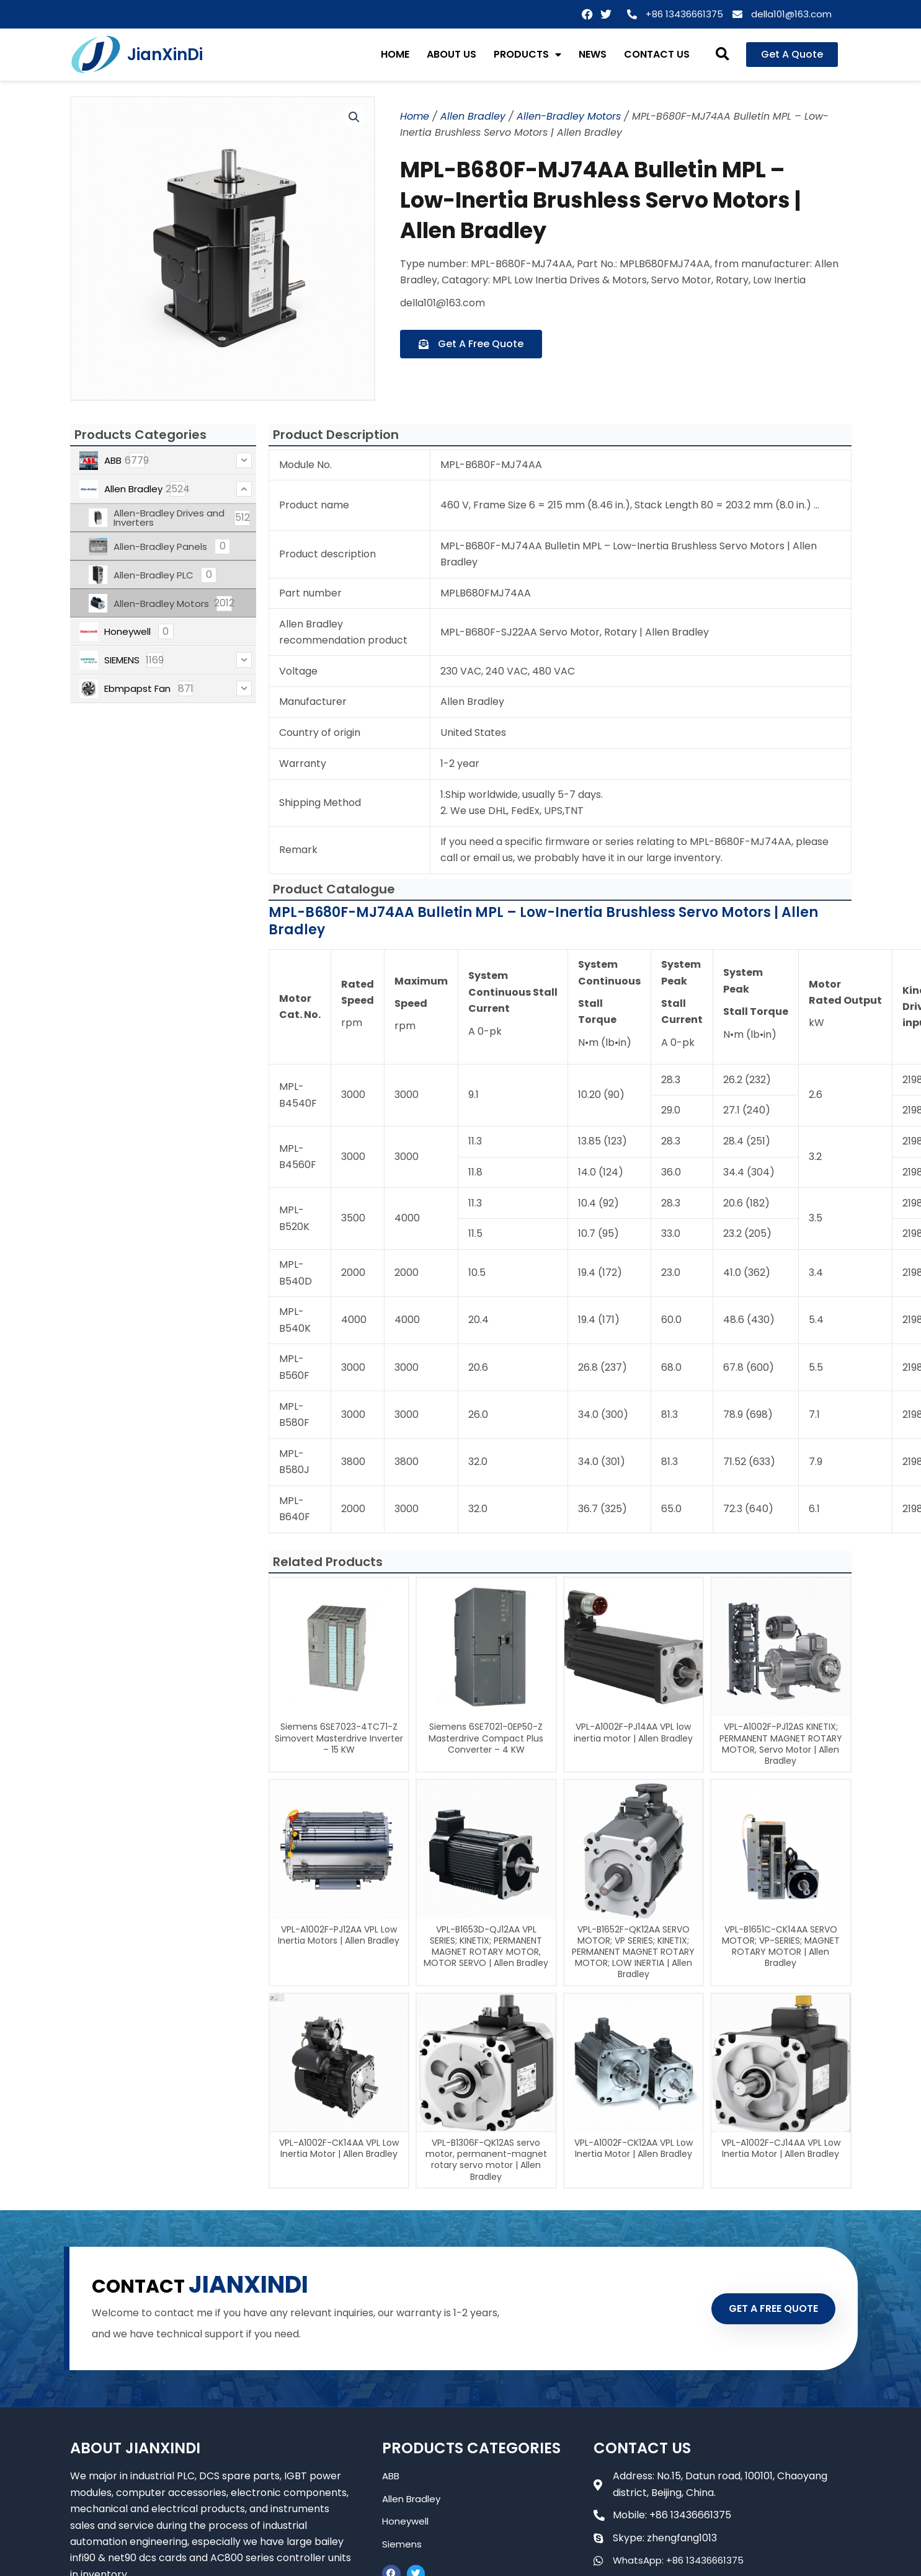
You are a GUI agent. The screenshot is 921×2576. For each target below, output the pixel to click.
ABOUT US (451, 54)
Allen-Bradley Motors (569, 116)
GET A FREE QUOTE (763, 2308)
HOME (395, 54)
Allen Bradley (472, 116)
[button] (722, 55)
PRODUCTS (527, 54)
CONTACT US (657, 54)
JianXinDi (165, 54)
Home (414, 116)
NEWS (593, 54)
